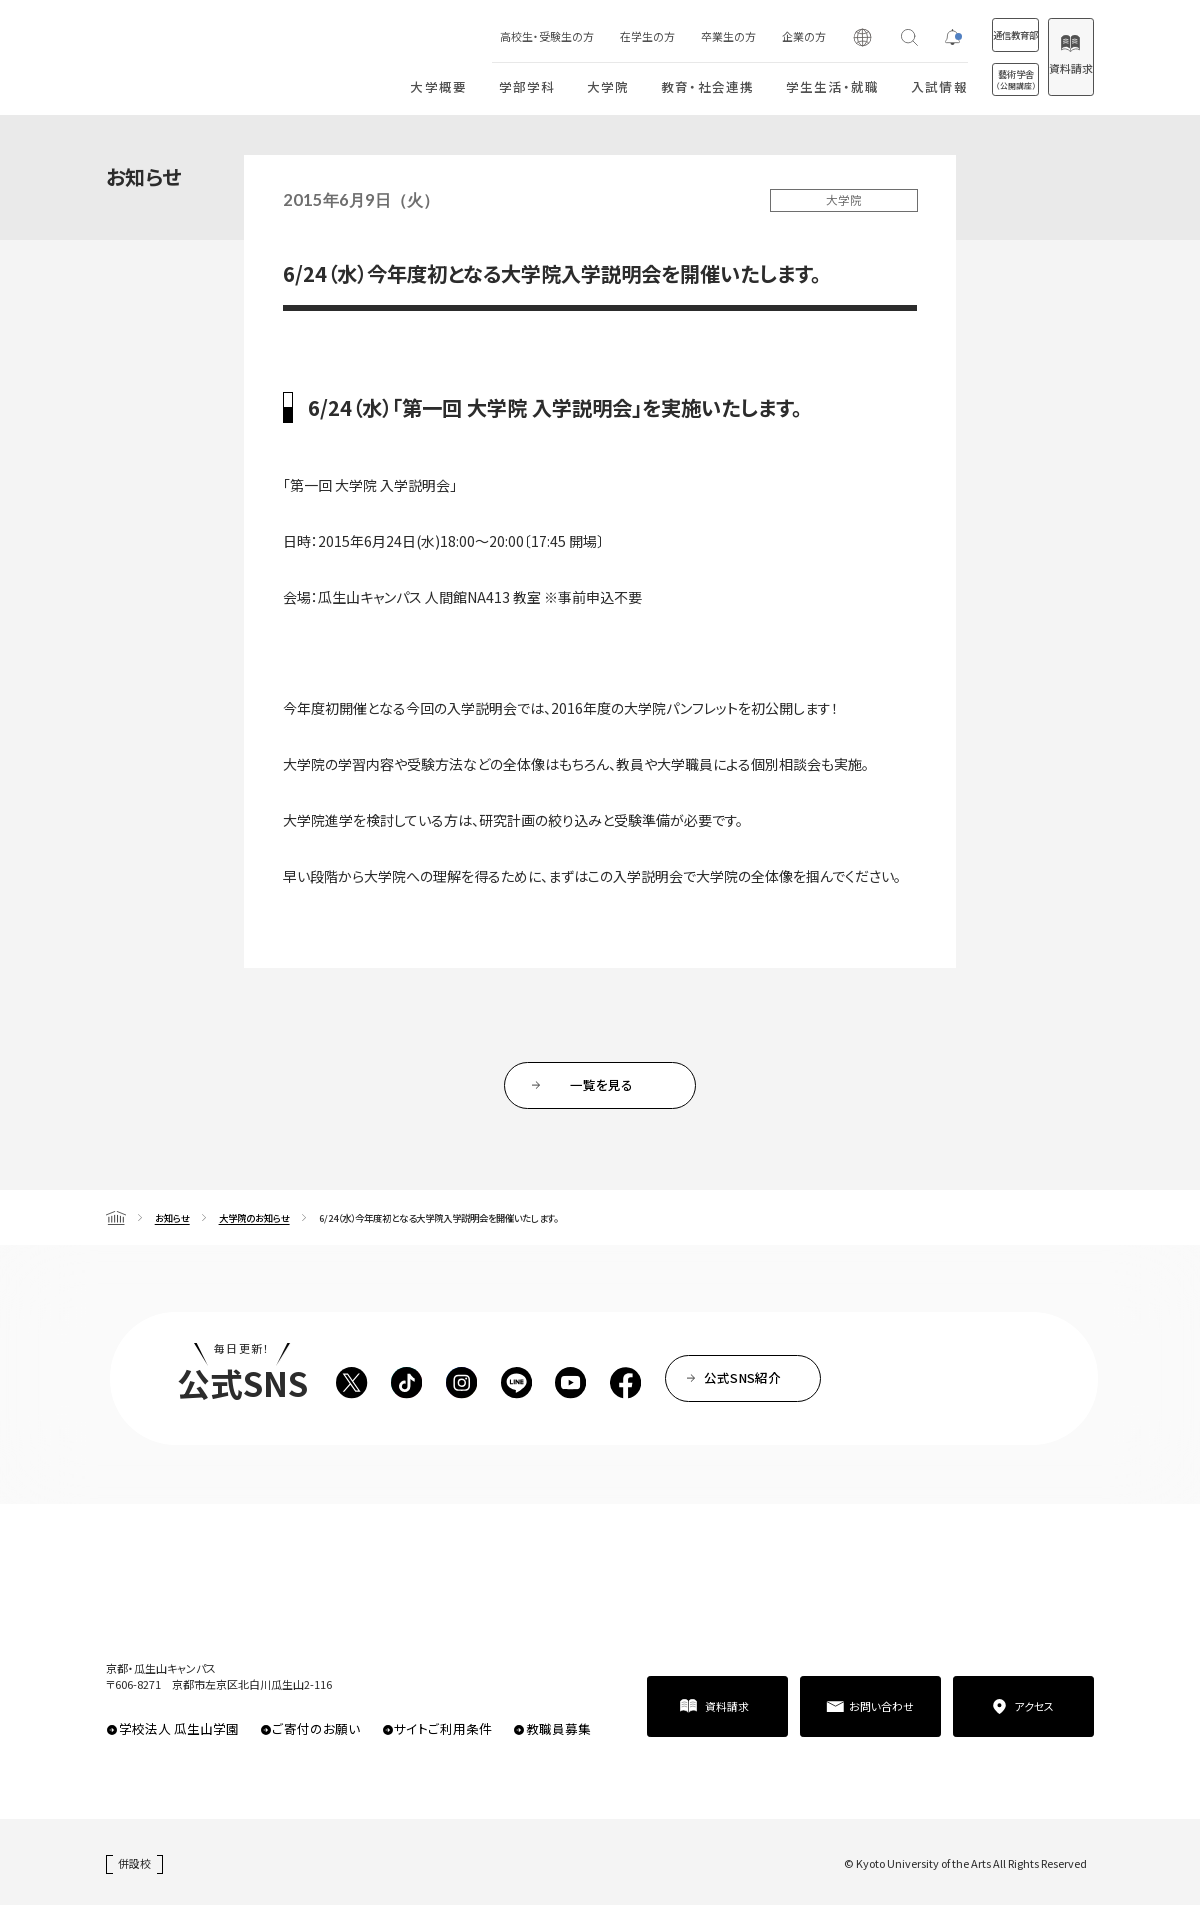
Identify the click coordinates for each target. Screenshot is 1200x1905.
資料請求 (1055, 68)
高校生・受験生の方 (484, 36)
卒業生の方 (665, 36)
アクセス (1034, 1706)
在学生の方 (584, 36)
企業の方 (741, 36)
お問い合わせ (881, 1706)
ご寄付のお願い (316, 1728)
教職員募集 (558, 1728)
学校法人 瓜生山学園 (179, 1728)
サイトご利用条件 (443, 1728)
